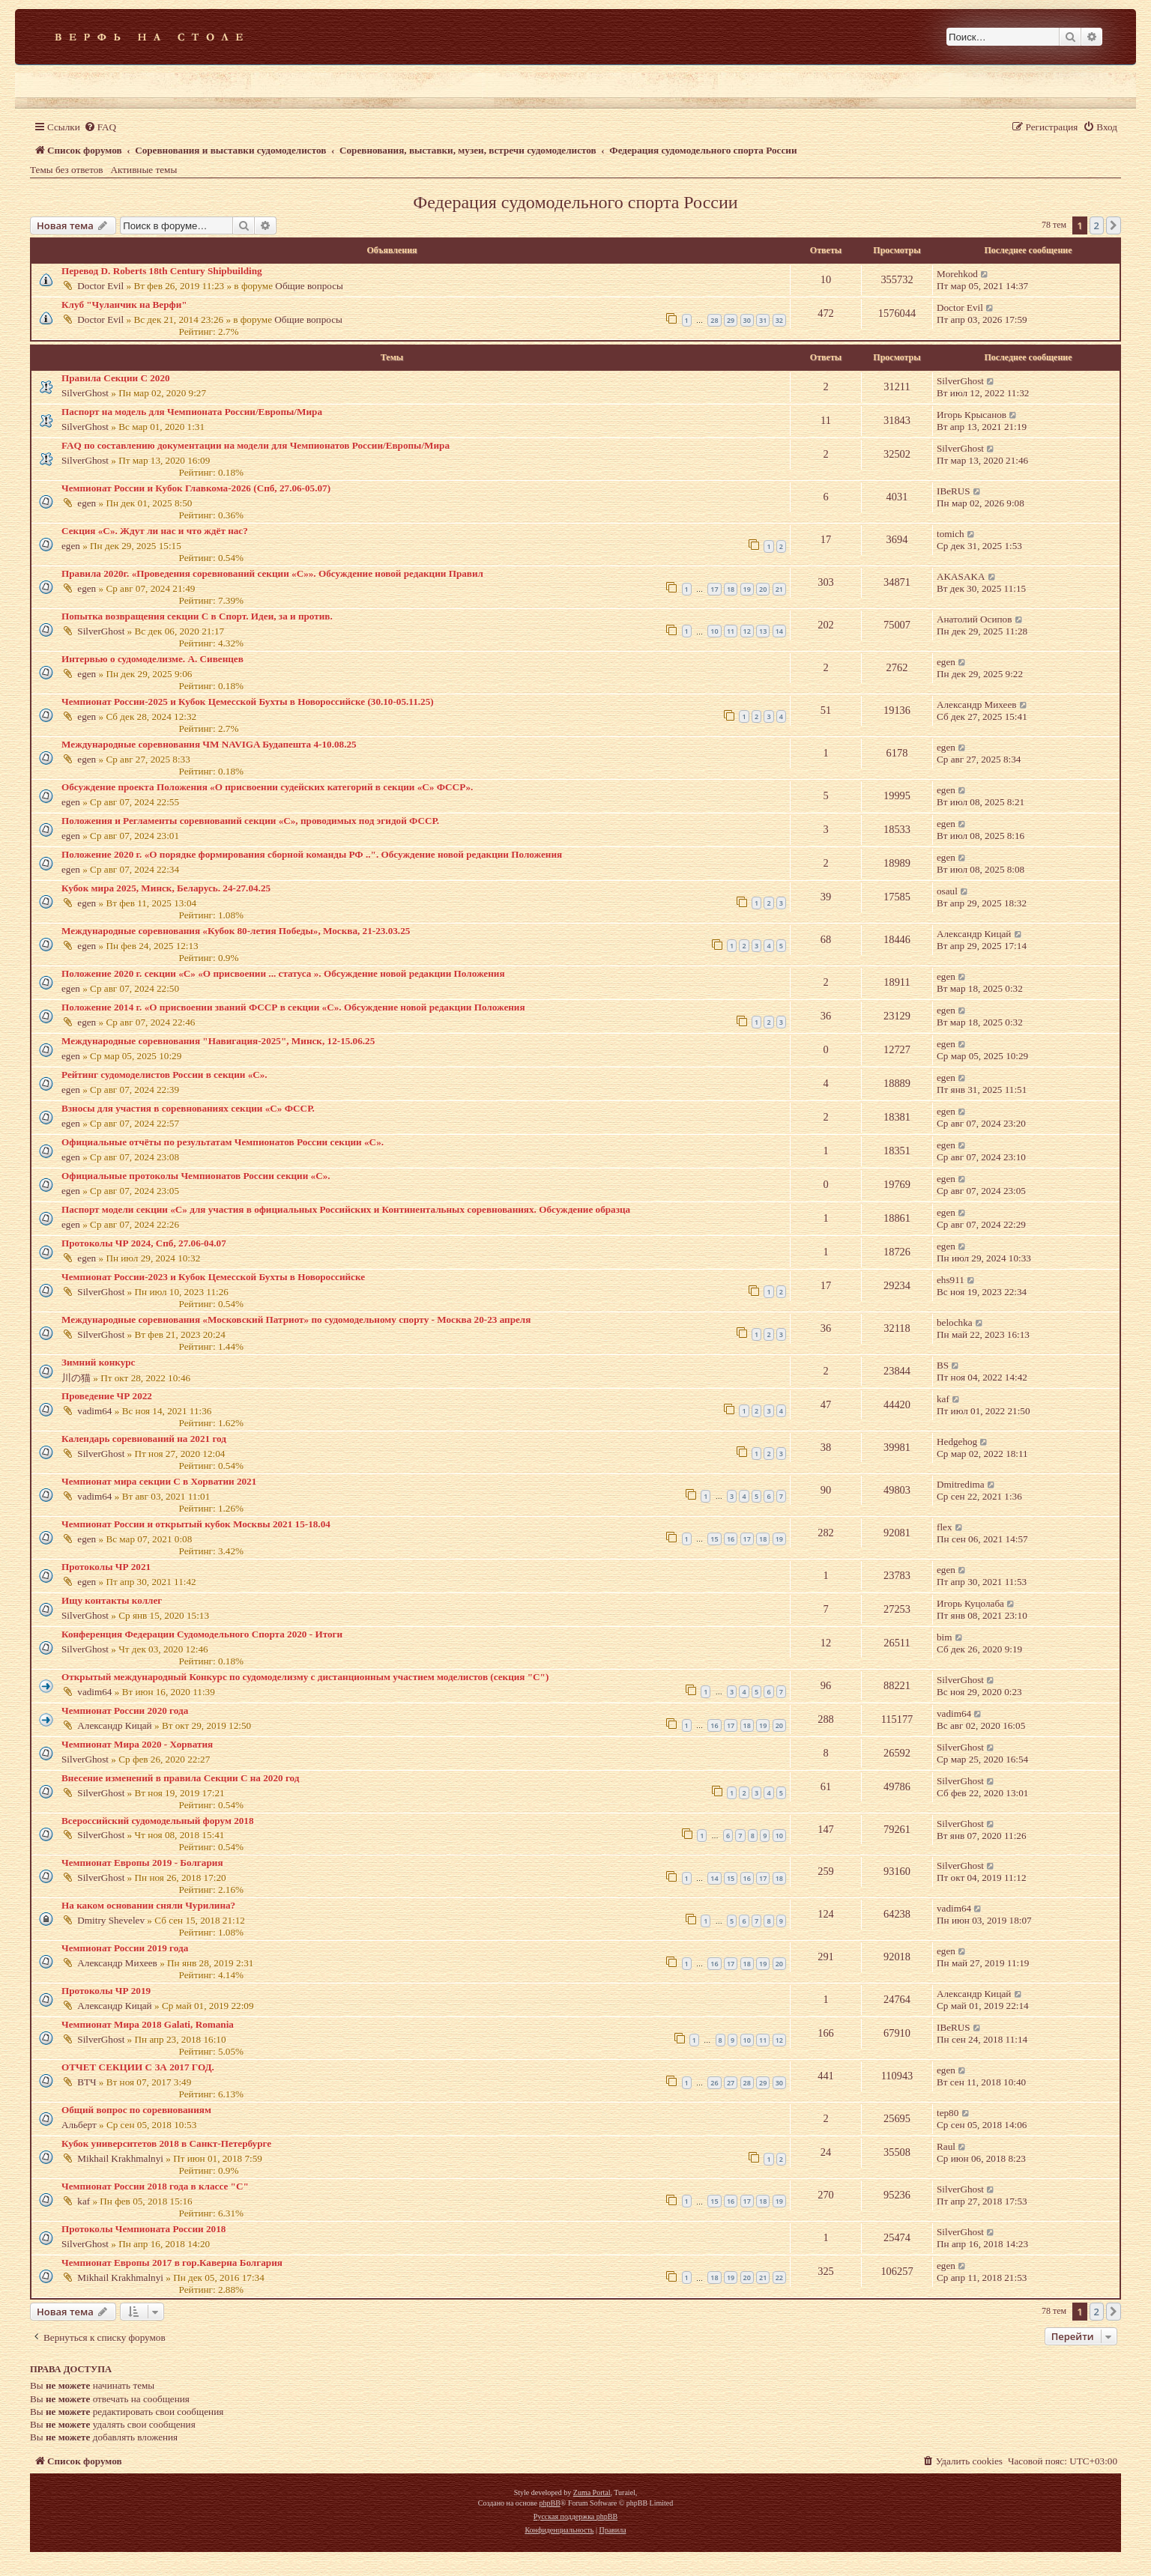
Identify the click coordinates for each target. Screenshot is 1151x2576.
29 (730, 320)
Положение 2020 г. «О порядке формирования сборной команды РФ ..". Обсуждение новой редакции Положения (311, 854)
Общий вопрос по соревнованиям (136, 2109)
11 (730, 631)
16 (730, 1539)
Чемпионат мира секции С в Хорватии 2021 (158, 1481)
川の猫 (76, 1378)
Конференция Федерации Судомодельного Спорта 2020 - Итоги (201, 1634)
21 (779, 589)
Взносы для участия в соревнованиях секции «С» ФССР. (188, 1108)
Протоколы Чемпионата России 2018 (143, 2228)
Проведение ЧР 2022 (106, 1395)
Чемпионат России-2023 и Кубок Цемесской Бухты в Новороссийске (213, 1276)
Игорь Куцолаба (970, 1603)
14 (779, 631)
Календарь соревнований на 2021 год (143, 1438)
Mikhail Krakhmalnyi (120, 2158)
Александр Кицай (974, 933)
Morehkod (957, 273)
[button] (1113, 225)
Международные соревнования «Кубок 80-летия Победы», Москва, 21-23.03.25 (235, 930)
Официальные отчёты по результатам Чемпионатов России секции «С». (222, 1142)
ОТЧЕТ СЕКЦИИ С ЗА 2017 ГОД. (137, 2067)
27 (730, 2083)
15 (714, 1539)
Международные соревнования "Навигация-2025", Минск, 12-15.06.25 (218, 1040)
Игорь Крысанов (971, 414)
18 (730, 589)
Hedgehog (957, 1441)
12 (747, 631)
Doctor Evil (100, 285)
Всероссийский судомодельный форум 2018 (157, 1820)
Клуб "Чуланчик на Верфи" (124, 304)
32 (779, 320)
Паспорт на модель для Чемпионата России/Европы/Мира (191, 411)
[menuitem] (100, 127)
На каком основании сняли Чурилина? (148, 1905)
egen (86, 503)
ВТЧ (86, 2082)
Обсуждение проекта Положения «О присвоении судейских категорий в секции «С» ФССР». (267, 787)
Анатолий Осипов (974, 619)
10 (714, 631)
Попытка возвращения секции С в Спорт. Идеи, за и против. (197, 616)
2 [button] (1096, 225)
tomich (950, 533)
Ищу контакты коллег (111, 1600)
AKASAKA (961, 576)
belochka (955, 1322)
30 (747, 320)
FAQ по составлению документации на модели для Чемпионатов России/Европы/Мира (255, 445)
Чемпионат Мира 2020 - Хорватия (137, 1744)
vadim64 (94, 1410)
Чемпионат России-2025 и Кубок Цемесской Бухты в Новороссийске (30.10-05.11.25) (247, 701)
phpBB (549, 2503)
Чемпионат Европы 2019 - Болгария (142, 1862)
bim (944, 1637)
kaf (943, 1398)
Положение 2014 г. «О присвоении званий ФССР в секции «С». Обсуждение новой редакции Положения (293, 1007)
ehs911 (950, 1279)
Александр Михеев (977, 704)
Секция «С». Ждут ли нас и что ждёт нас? (154, 530)
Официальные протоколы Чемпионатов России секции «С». (195, 1175)
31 (763, 320)
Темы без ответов (66, 169)
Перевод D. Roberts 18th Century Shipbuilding (161, 270)
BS (943, 1365)
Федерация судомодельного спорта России (575, 202)
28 (714, 320)
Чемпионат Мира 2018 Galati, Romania (147, 2024)
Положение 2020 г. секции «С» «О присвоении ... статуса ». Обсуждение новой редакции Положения (283, 973)
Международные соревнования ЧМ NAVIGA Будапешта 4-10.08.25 (209, 744)
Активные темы (144, 169)
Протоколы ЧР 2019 (106, 1990)
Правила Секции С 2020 (115, 378)
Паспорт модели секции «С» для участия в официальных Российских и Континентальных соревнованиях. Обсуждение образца (345, 1209)
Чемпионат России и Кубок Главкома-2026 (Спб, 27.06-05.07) (195, 488)
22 (779, 2277)
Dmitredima (961, 1484)
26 (714, 2083)
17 (714, 589)
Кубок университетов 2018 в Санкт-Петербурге (166, 2143)
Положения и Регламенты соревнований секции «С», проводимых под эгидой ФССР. (250, 820)
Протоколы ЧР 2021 (106, 1566)
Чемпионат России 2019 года (124, 1948)
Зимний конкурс (98, 1362)
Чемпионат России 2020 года (124, 1710)
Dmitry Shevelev (111, 1920)
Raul (946, 2146)
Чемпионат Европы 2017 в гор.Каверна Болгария (172, 2262)
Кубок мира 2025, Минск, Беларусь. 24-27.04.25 (166, 888)
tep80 (947, 2112)
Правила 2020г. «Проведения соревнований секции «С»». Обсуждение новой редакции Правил (272, 573)
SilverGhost (85, 392)
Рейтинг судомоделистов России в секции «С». (164, 1074)
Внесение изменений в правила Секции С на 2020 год (180, 1777)
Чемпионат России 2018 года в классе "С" (155, 2186)
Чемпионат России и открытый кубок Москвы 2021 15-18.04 (195, 1524)
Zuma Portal (592, 2492)
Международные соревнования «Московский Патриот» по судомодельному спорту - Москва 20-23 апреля (296, 1319)
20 (763, 589)
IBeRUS (953, 491)
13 (763, 631)
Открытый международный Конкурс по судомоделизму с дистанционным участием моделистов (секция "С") (305, 1676)
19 (747, 589)
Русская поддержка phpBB (575, 2516)
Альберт (79, 2124)
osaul (947, 891)
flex (944, 1527)
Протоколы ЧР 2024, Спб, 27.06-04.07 (143, 1243)
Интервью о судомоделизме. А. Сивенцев (152, 658)
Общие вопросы (309, 285)
